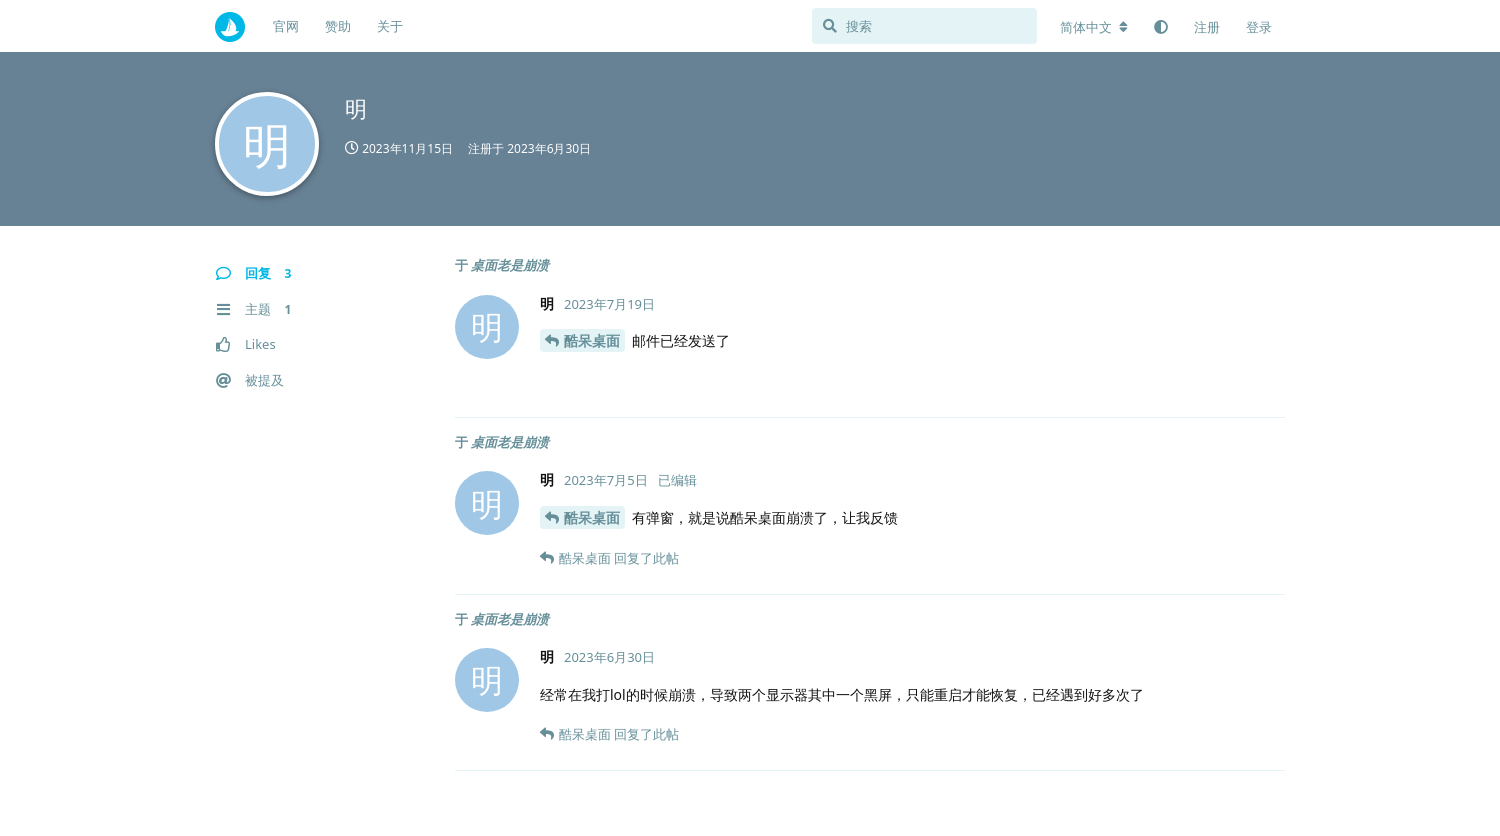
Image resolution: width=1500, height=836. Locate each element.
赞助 (338, 26)
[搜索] (924, 26)
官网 (286, 26)
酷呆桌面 (592, 340)
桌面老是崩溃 (510, 265)
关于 (390, 26)
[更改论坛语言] (1094, 27)
